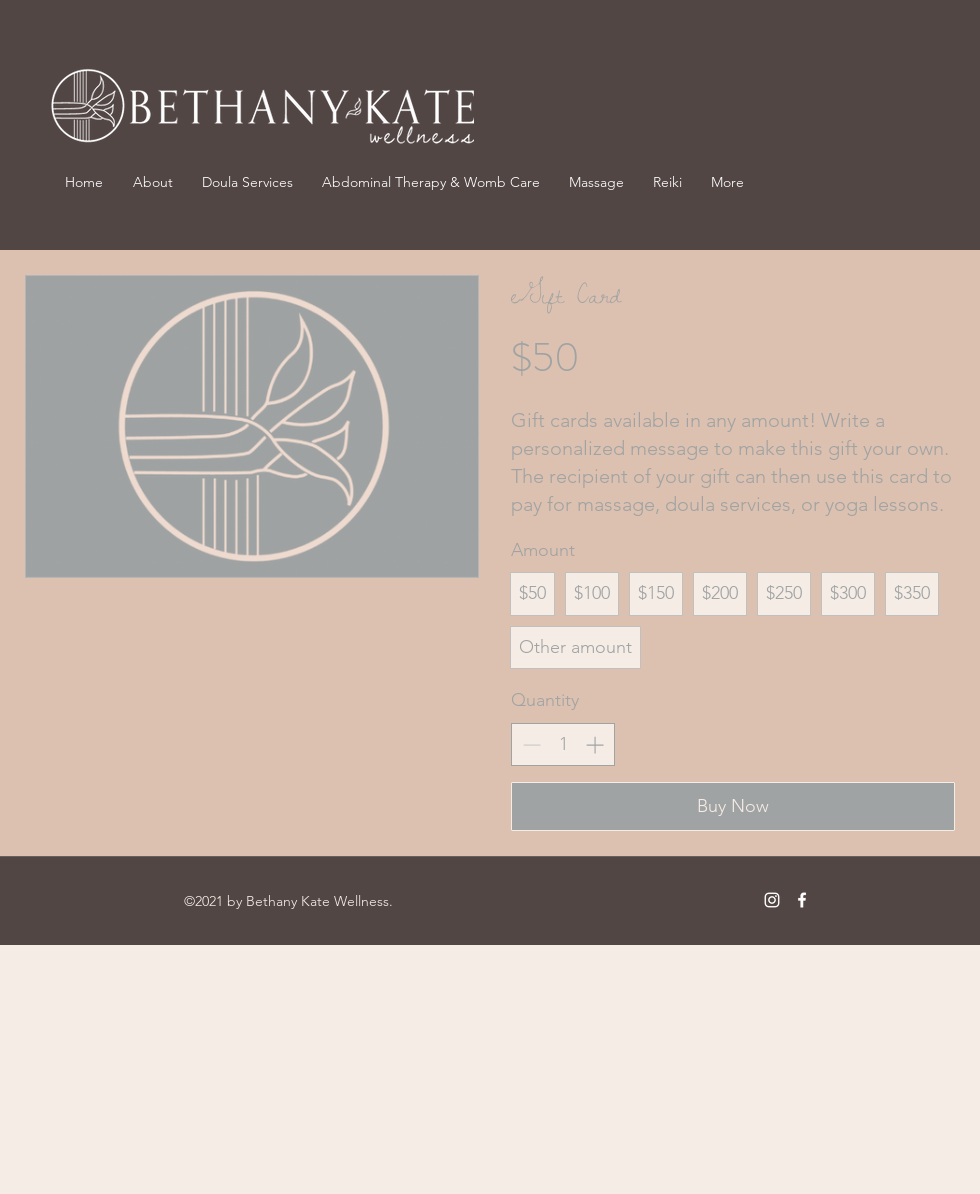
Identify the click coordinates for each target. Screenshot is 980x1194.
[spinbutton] (563, 744)
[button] (596, 182)
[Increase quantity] (594, 744)
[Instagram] (772, 900)
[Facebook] (802, 900)
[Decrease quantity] (531, 744)
